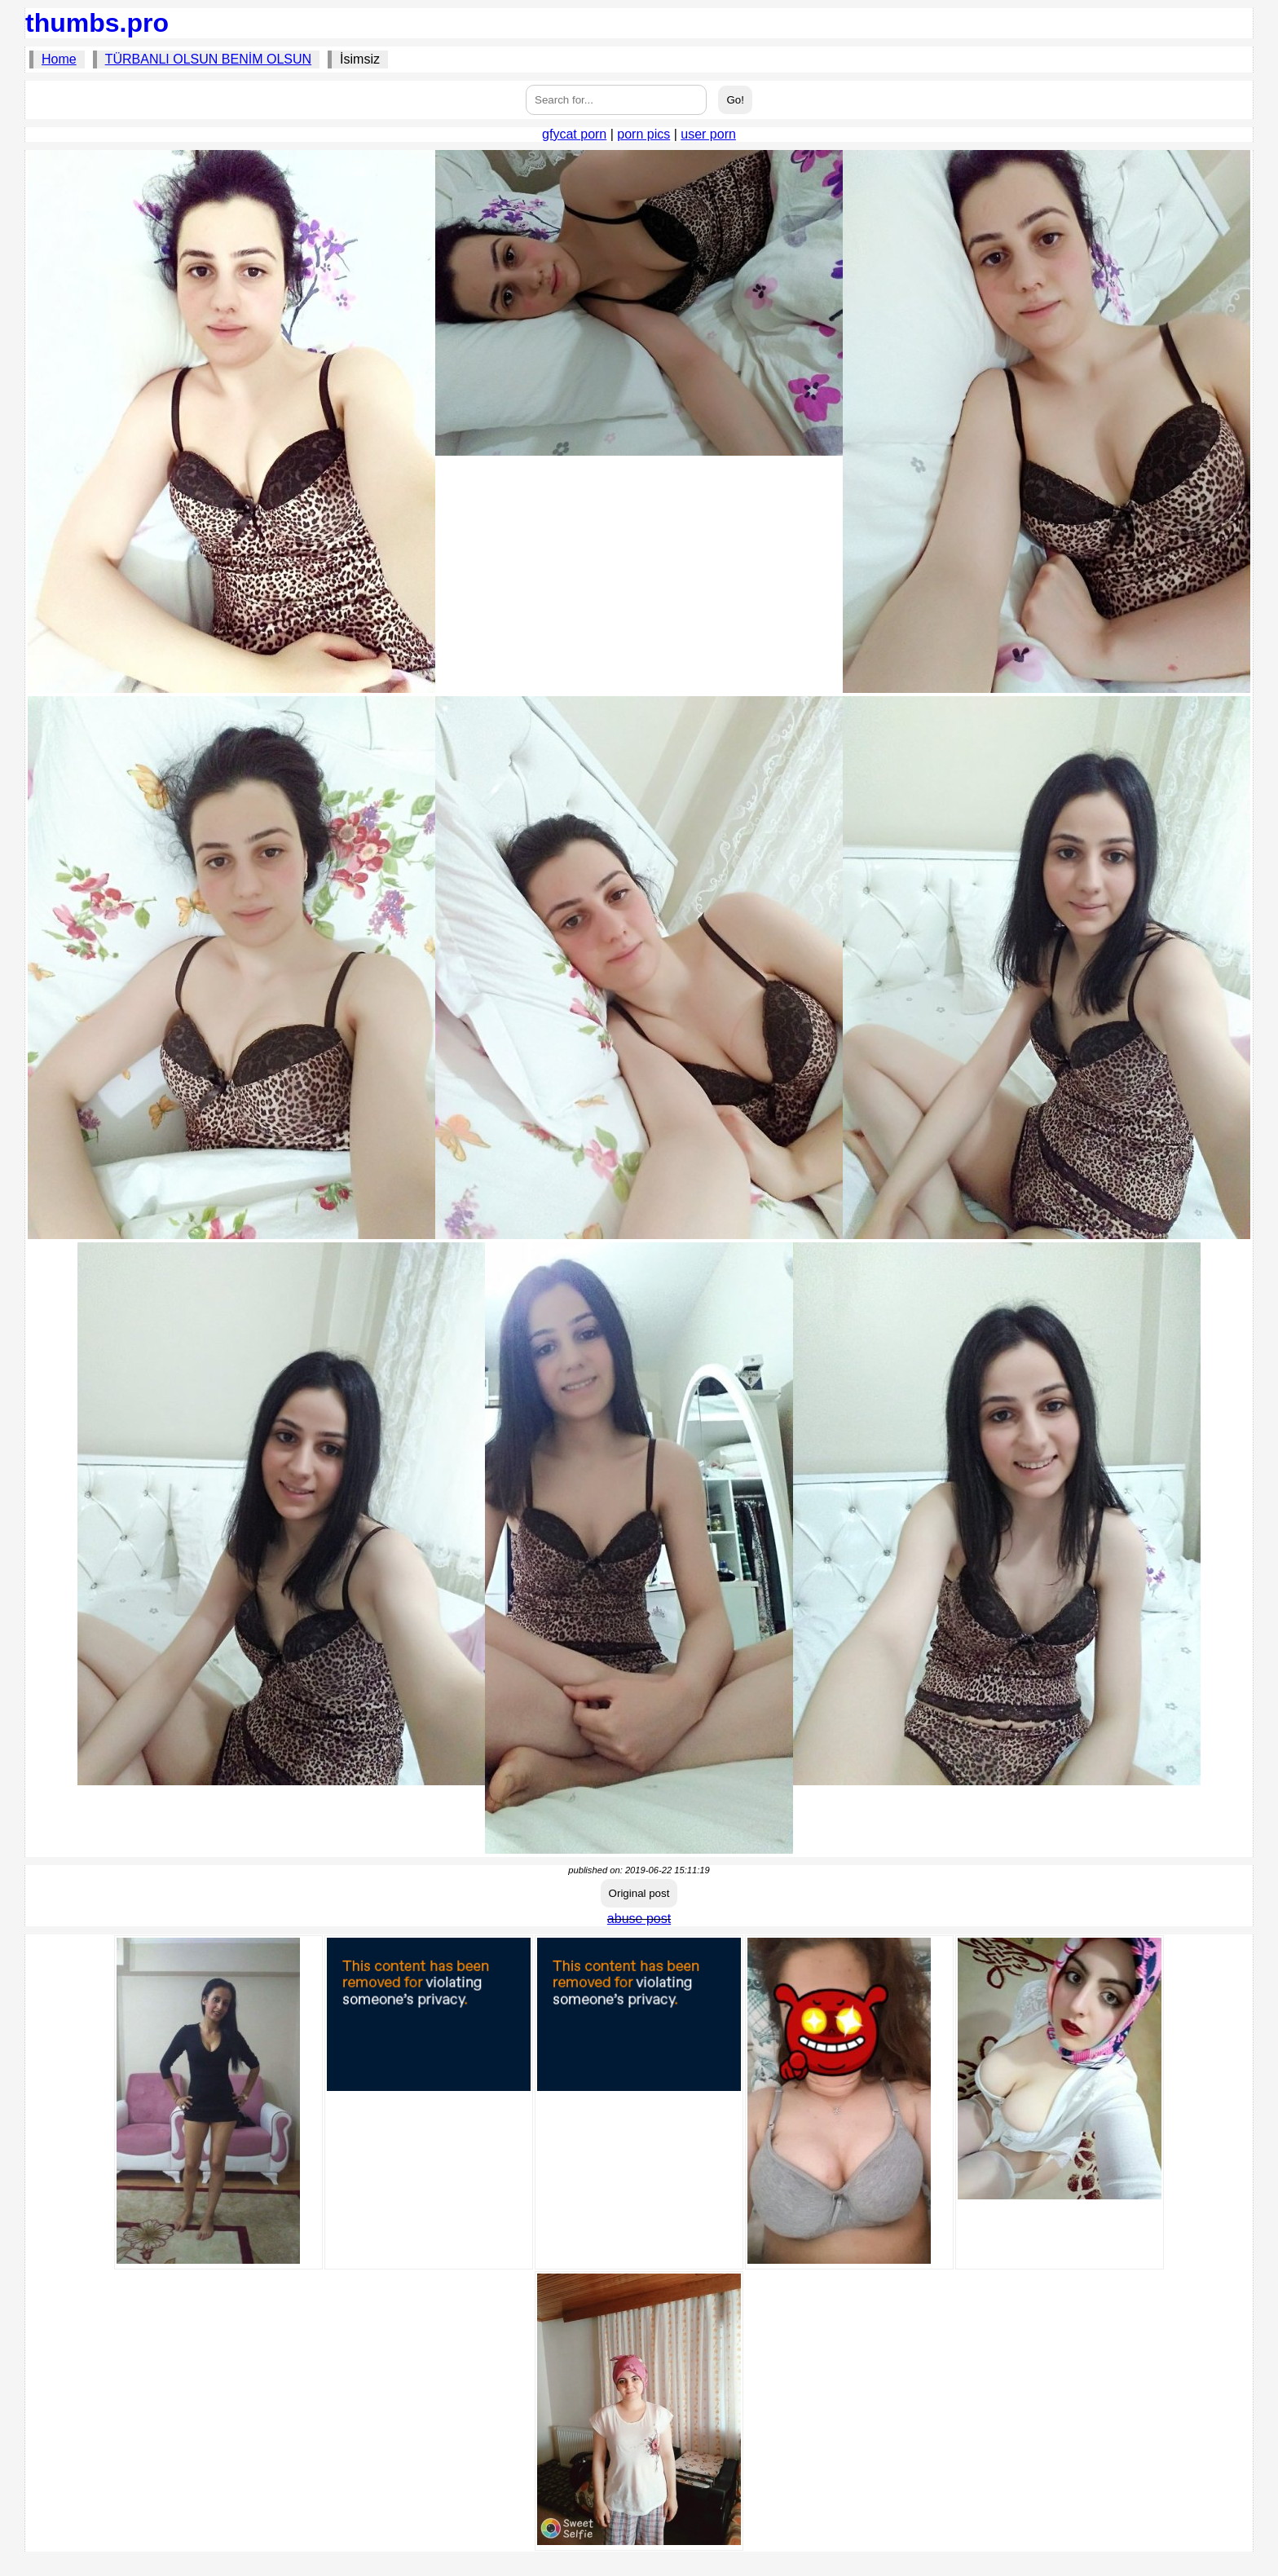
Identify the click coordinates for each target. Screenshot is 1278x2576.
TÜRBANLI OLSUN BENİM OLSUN (208, 59)
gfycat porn (574, 134)
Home (59, 59)
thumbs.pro (97, 22)
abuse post (639, 1918)
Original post (639, 1893)
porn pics (643, 134)
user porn (708, 134)
